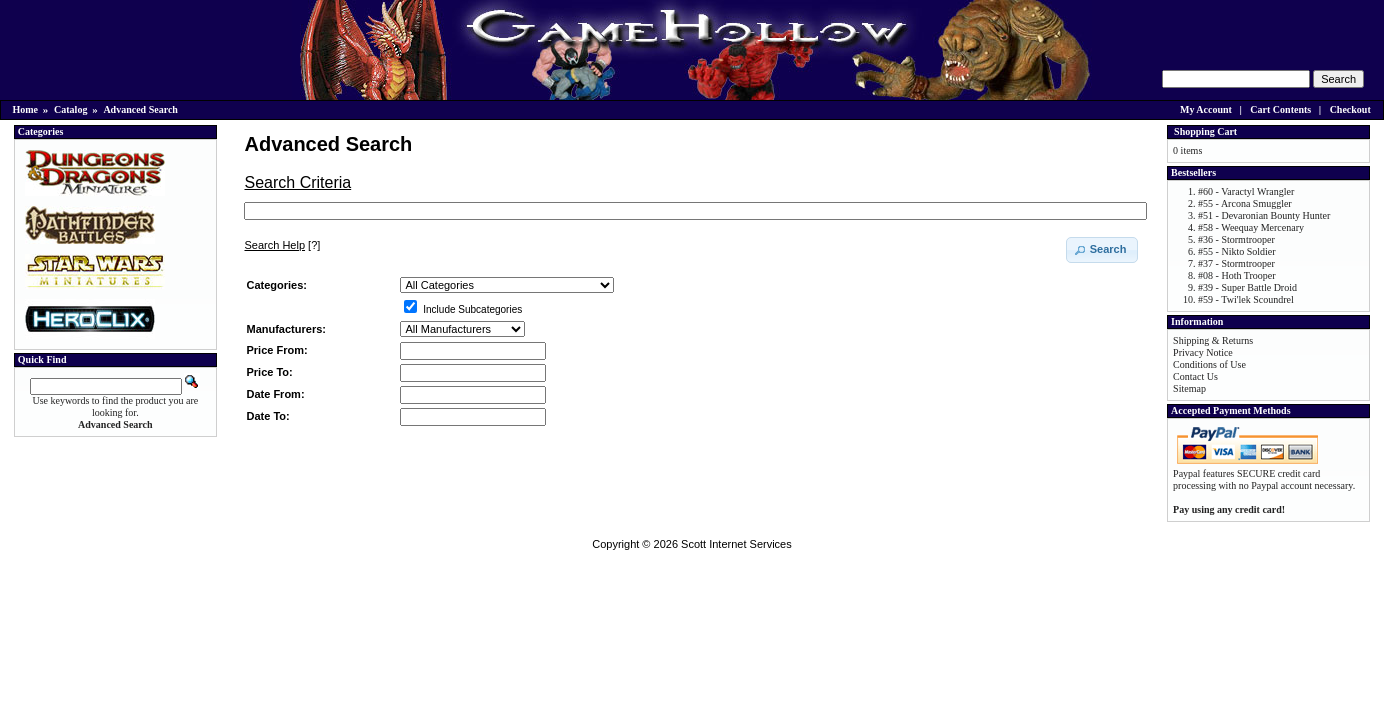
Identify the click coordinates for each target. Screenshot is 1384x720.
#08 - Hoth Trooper (1237, 275)
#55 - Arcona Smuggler (1245, 203)
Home (26, 109)
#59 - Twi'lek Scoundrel (1246, 299)
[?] (282, 245)
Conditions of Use (1209, 364)
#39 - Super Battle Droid (1247, 287)
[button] (1102, 250)
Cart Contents (1280, 109)
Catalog (70, 109)
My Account (1206, 109)
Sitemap (1189, 388)
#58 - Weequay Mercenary (1251, 227)
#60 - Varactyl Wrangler (1246, 191)
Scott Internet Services (736, 544)
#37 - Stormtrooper (1236, 263)
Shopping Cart (1205, 131)
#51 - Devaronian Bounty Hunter (1264, 215)
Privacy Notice (1203, 352)
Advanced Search (140, 109)
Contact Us (1195, 376)
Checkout (1350, 109)
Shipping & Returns (1213, 340)
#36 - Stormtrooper (1236, 239)
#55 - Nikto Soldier (1237, 251)
